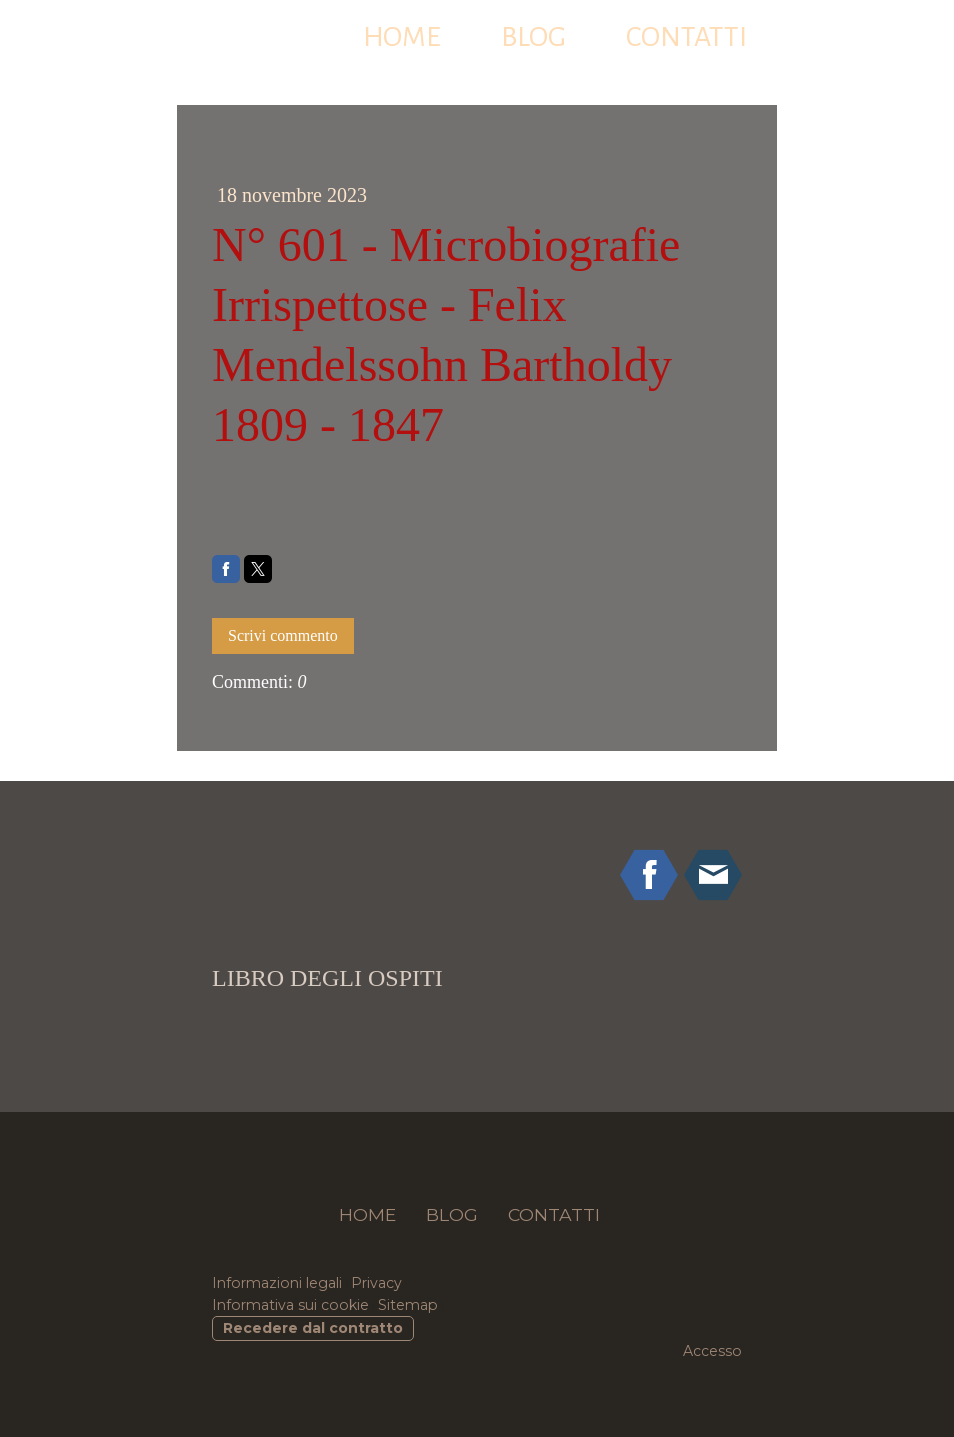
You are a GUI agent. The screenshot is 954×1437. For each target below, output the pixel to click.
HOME (402, 37)
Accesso (712, 1351)
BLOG (533, 37)
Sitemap (408, 1305)
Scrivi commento (283, 635)
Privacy (376, 1283)
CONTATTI (686, 37)
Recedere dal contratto (313, 1328)
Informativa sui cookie (290, 1305)
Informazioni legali (277, 1283)
